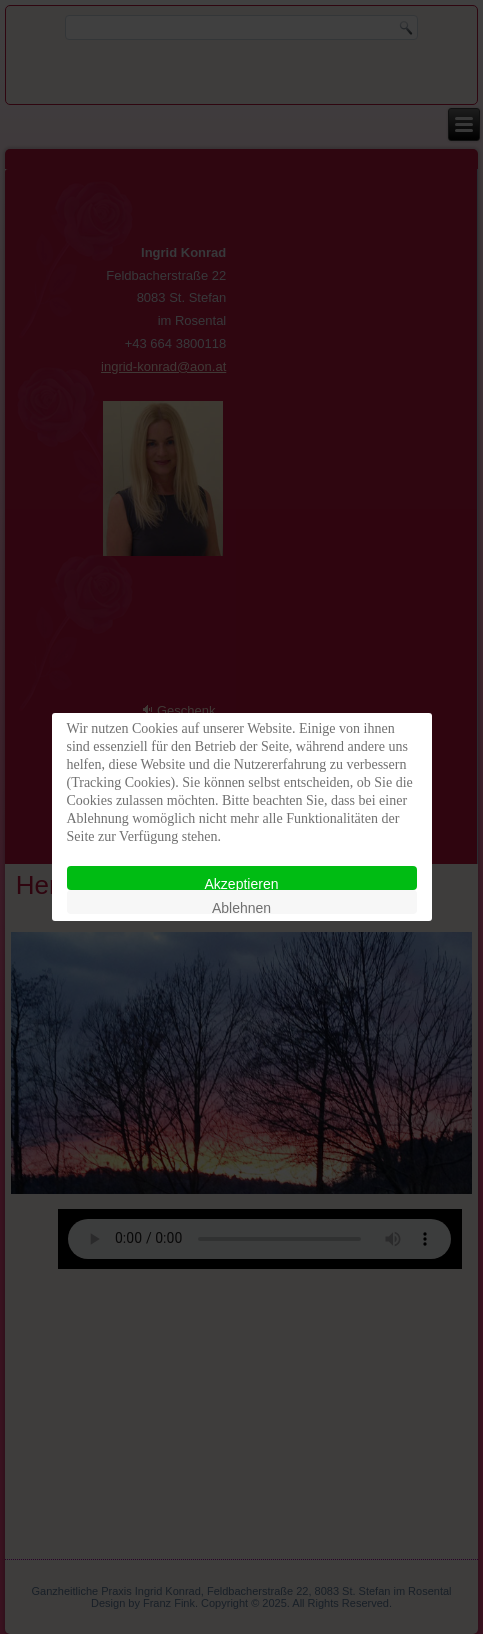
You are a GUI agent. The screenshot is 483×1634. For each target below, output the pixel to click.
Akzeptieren (242, 883)
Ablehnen (241, 907)
